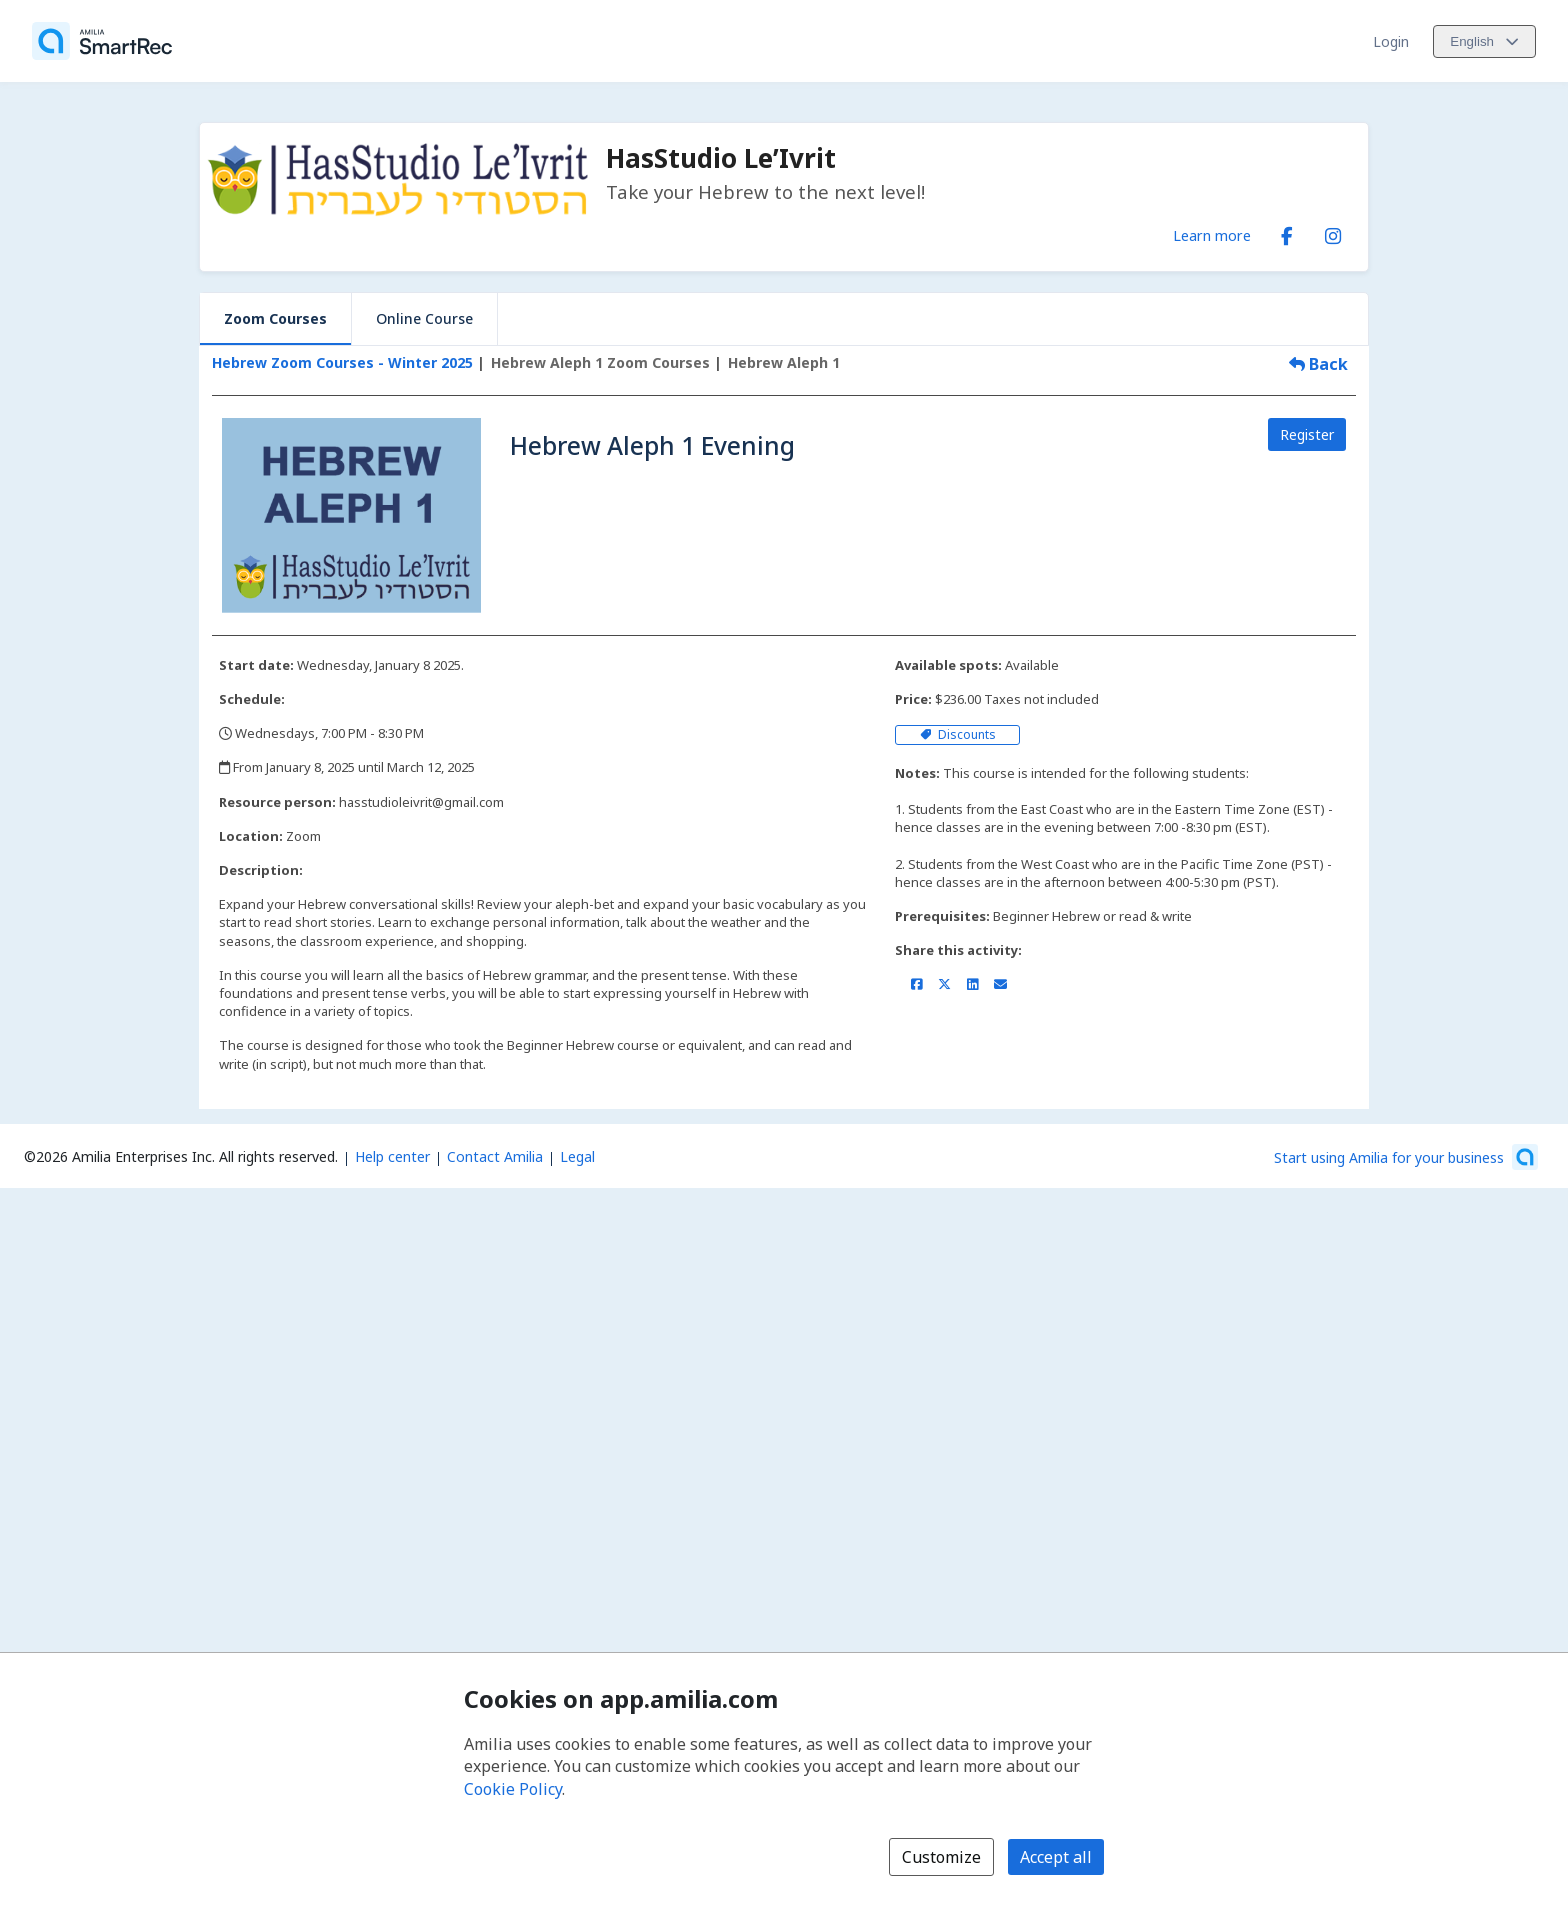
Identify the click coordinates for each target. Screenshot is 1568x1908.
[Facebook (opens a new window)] (1287, 232)
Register (1307, 434)
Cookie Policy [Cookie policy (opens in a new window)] (513, 1789)
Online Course (424, 318)
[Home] (102, 41)
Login (1391, 41)
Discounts (958, 734)
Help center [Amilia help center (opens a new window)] (392, 1156)
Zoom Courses (275, 318)
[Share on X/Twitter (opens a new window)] (944, 984)
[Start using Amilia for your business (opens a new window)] (1406, 1157)
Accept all (1056, 1857)
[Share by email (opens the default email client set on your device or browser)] (1000, 984)
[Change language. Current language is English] (1484, 41)
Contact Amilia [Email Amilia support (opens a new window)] (495, 1156)
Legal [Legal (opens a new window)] (577, 1156)
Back (1318, 364)
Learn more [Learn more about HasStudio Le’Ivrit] (1212, 235)
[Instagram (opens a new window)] (1333, 232)
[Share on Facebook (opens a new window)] (916, 984)
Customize (941, 1857)
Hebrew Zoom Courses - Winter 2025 (342, 362)
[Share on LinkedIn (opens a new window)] (972, 984)
